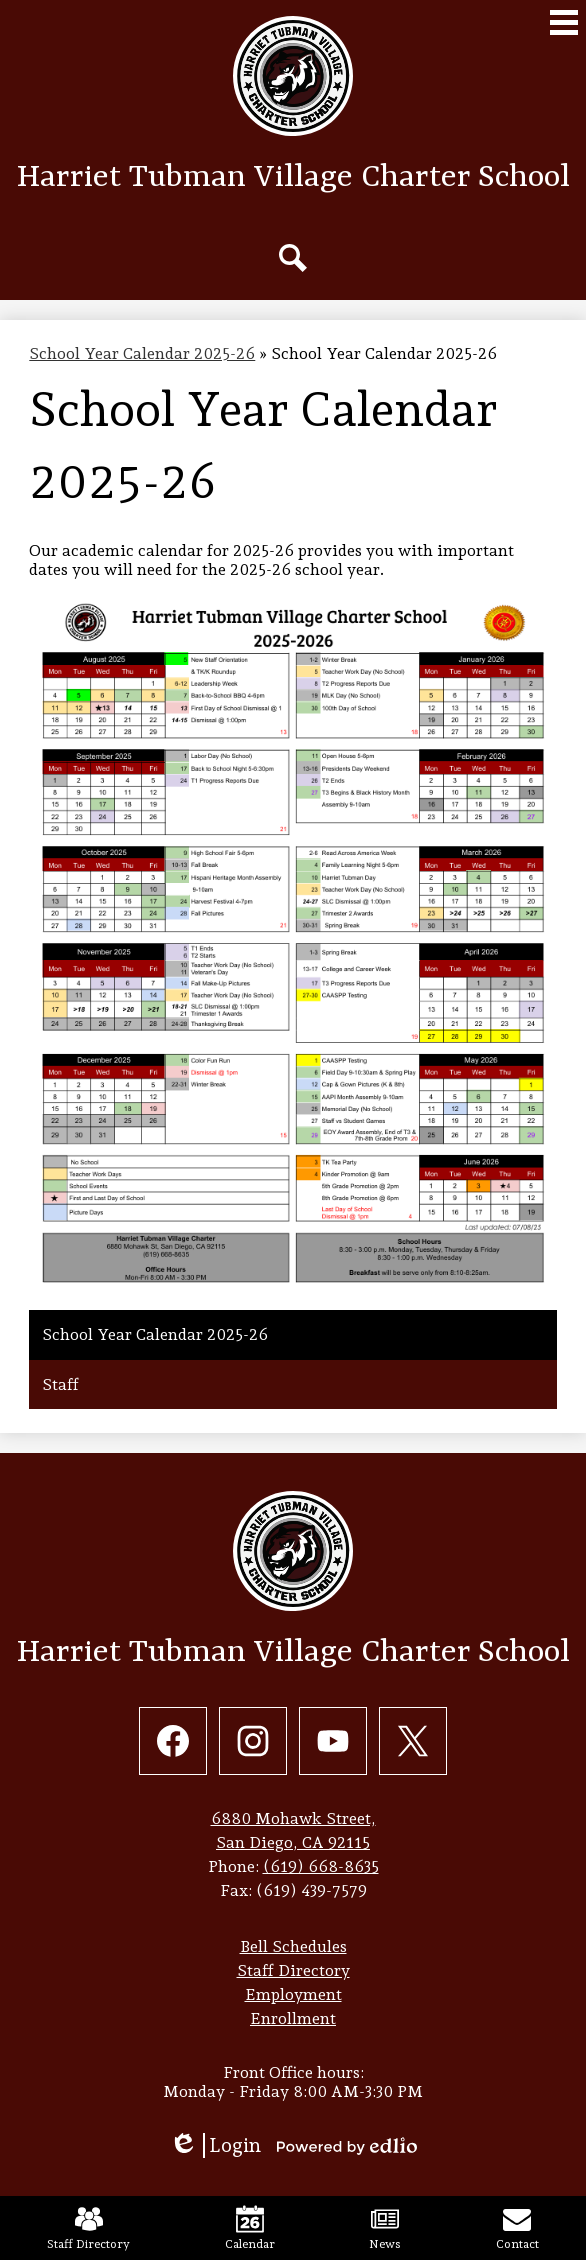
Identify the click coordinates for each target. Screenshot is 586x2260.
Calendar (250, 2228)
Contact (517, 2228)
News (385, 2228)
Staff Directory (88, 2228)
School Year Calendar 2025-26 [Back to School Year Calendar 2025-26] (142, 353)
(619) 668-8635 (321, 1866)
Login (215, 2145)
